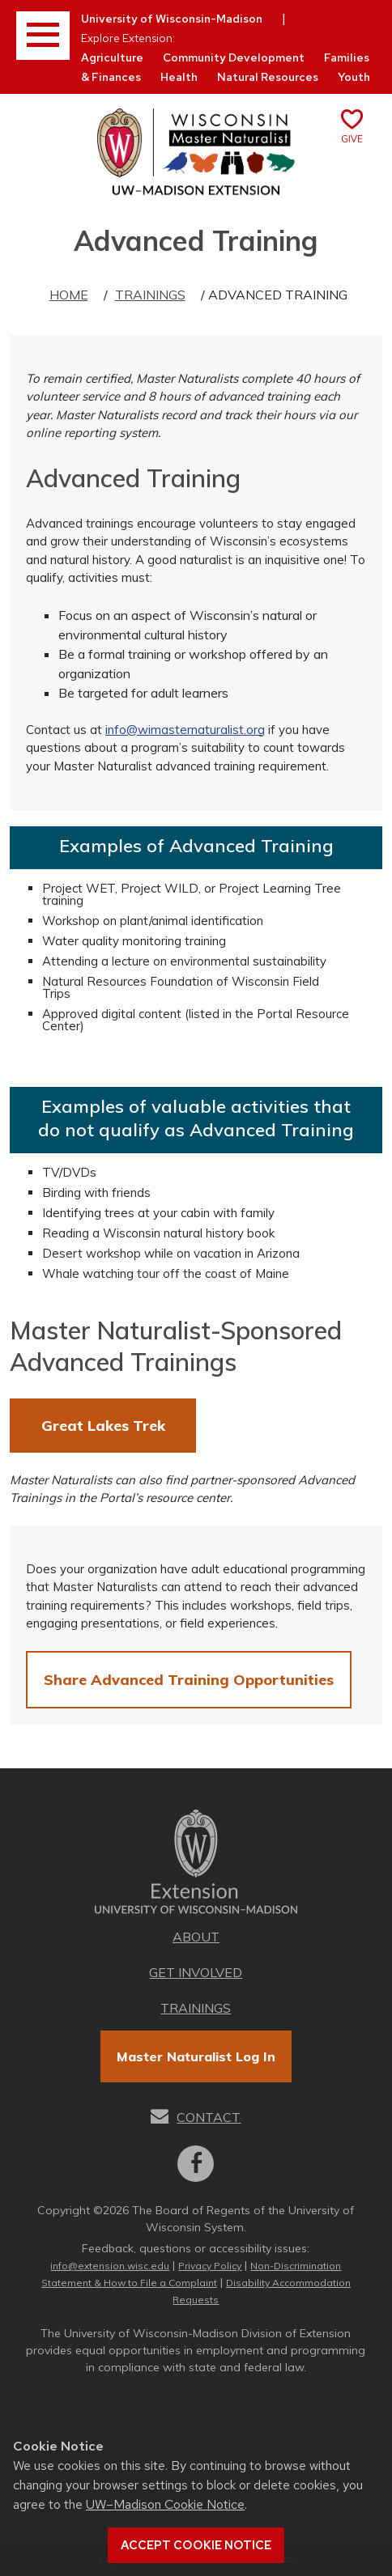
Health (179, 77)
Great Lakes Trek (103, 1425)
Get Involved (195, 1972)
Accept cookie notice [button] (196, 2545)
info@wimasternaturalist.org (185, 729)
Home (68, 294)
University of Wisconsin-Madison (171, 18)
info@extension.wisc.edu (109, 2266)
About (196, 1937)
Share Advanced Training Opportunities (189, 1679)
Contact (209, 2117)
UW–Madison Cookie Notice (165, 2504)
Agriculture (112, 57)
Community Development (234, 57)
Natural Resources (267, 77)
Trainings (150, 294)
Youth (354, 77)
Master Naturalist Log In (196, 2056)
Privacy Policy (209, 2266)
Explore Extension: (128, 38)
